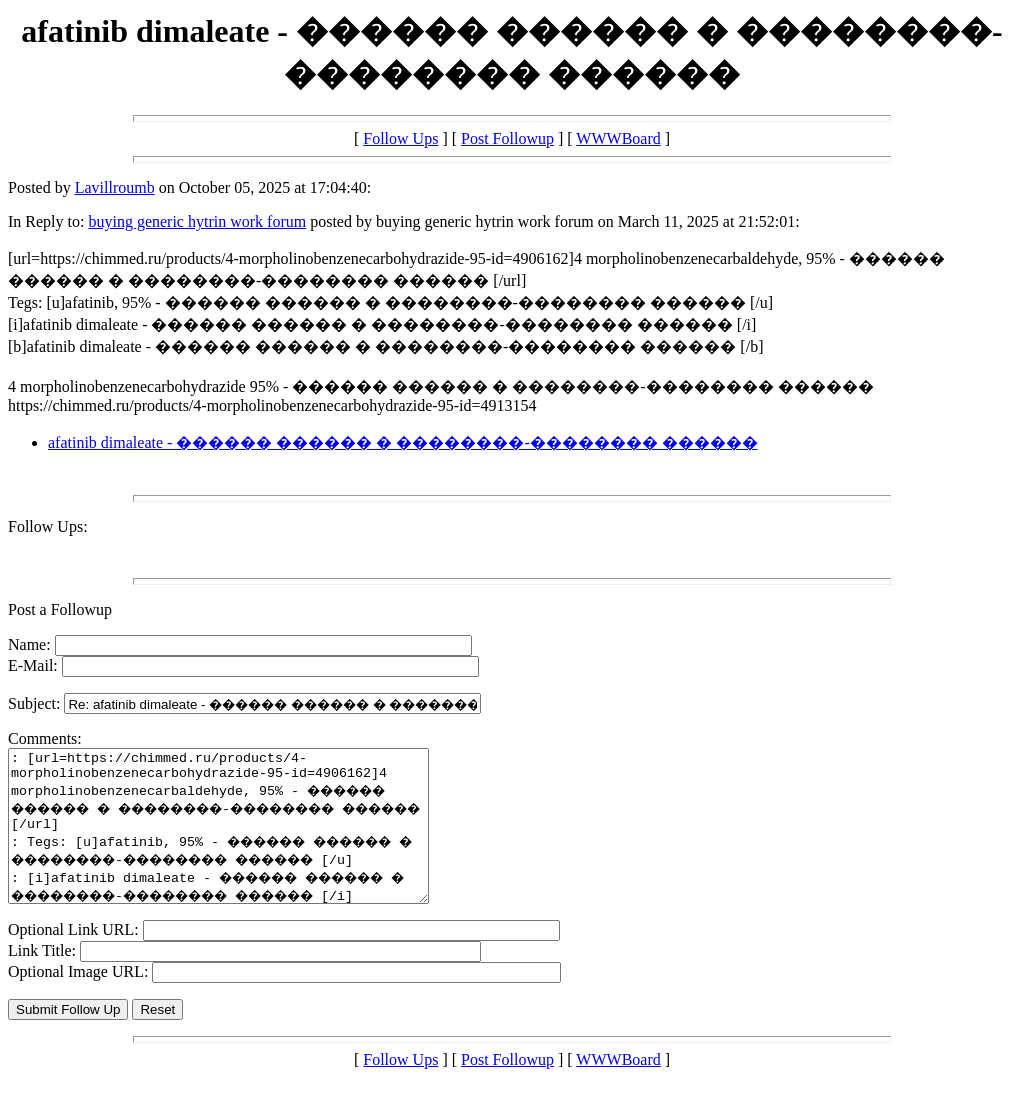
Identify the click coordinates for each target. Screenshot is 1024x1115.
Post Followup (507, 138)
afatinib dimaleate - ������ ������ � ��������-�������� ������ (403, 442)
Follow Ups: (48, 526)
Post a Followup (60, 609)
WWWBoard (618, 138)
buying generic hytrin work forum (197, 221)
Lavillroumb (115, 187)
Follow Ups (400, 138)
